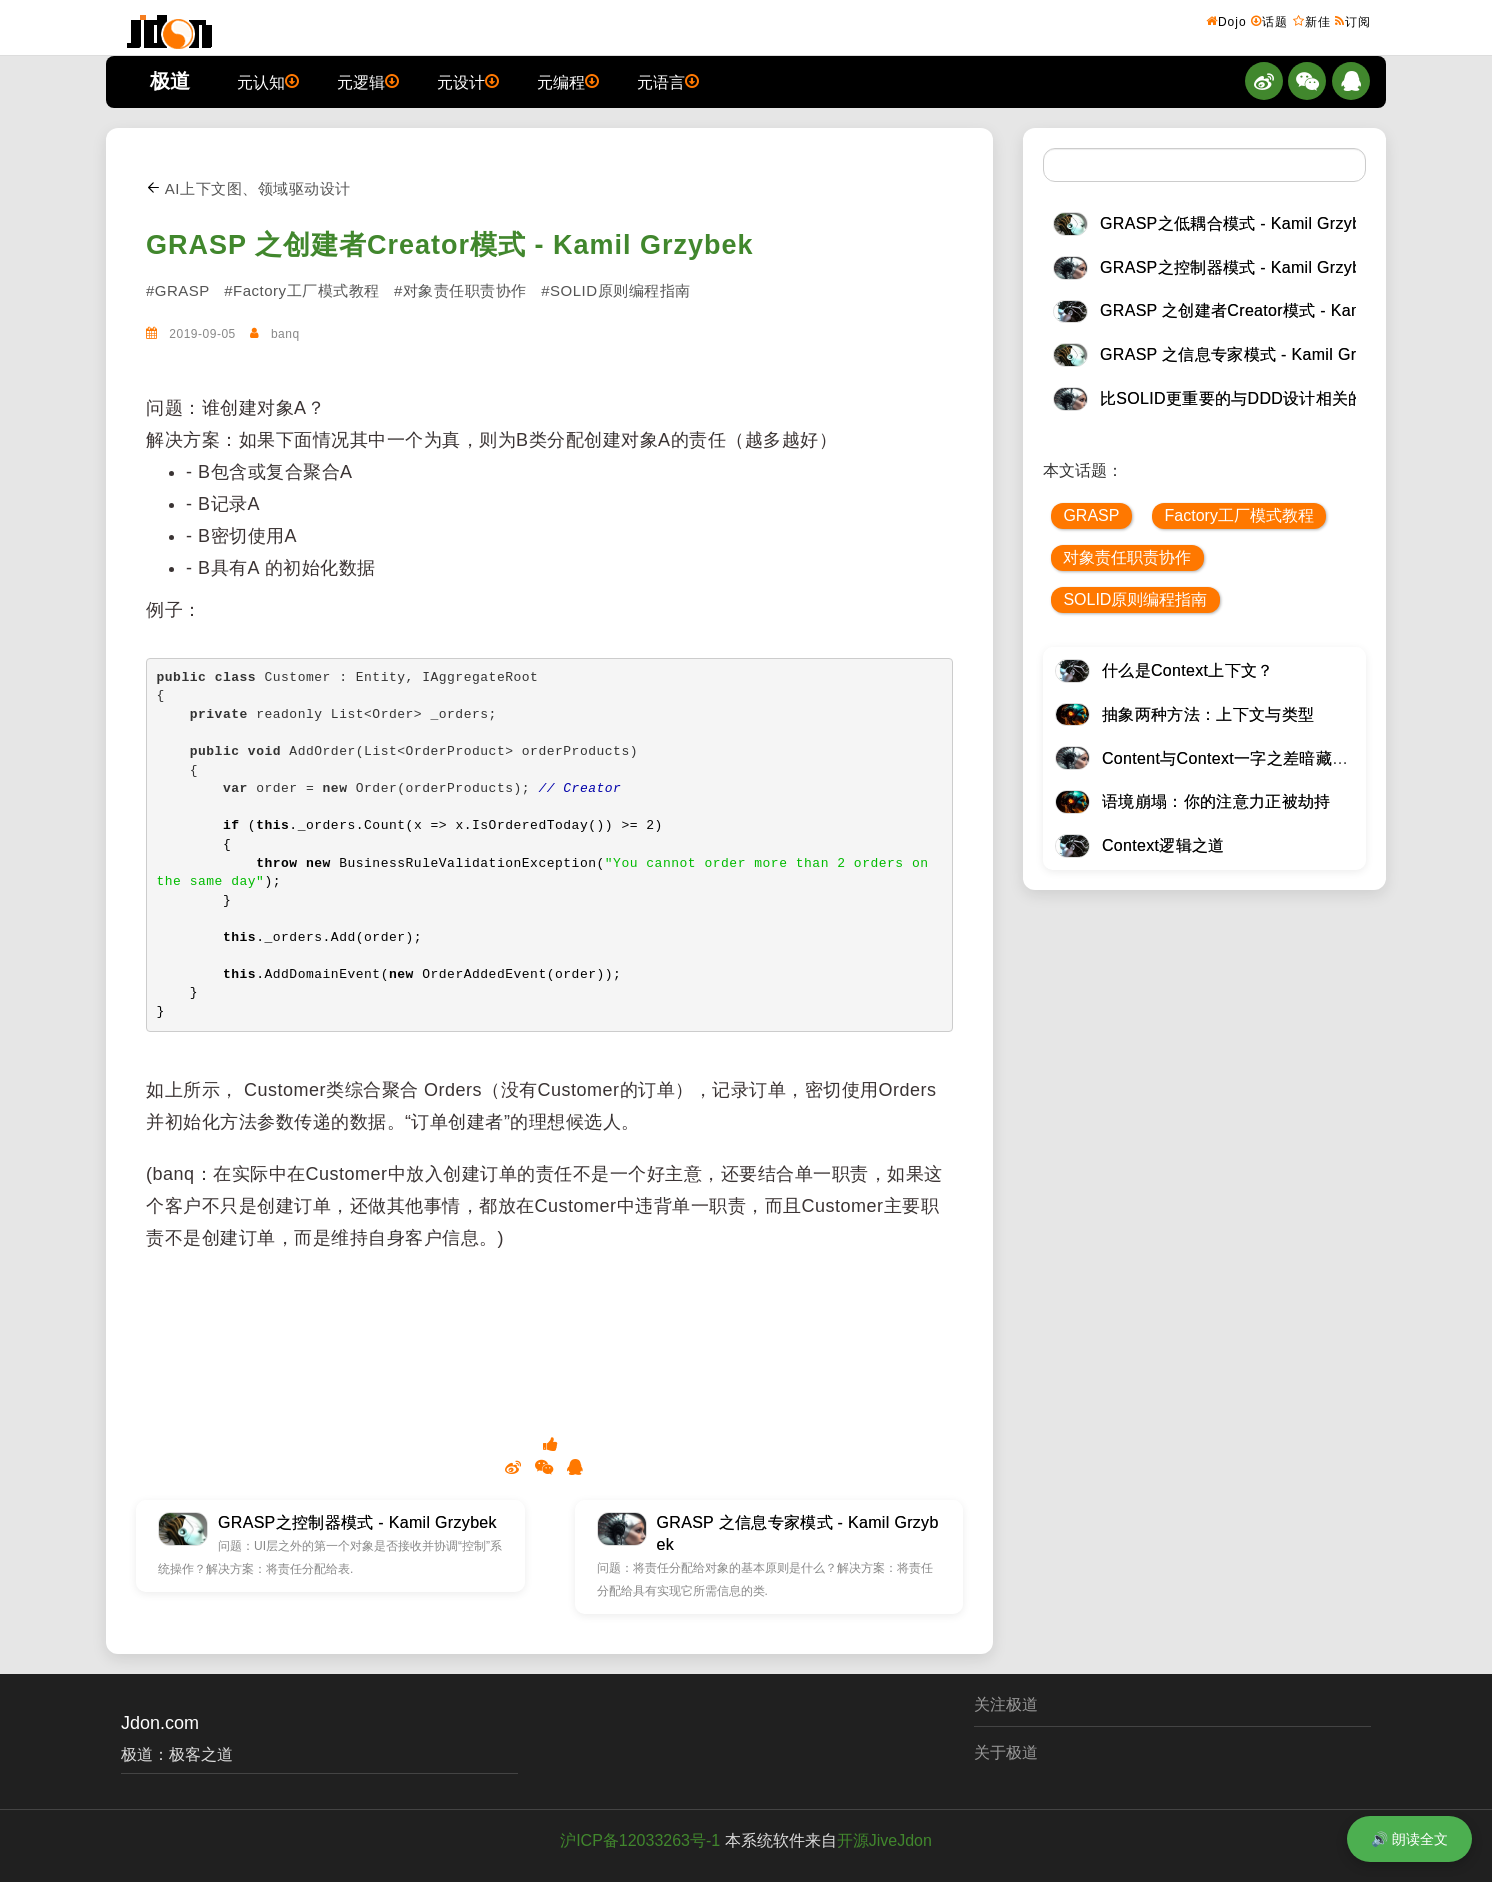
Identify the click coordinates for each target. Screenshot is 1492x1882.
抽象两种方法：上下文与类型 (1208, 714)
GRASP (1091, 515)
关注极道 (1006, 1704)
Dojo (1226, 21)
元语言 (668, 81)
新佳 (1312, 21)
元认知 (268, 81)
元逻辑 (368, 81)
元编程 (568, 81)
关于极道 (1006, 1752)
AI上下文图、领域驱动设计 (248, 188)
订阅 (1353, 21)
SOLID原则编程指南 (1135, 599)
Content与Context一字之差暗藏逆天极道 (1249, 758)
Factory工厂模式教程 (1239, 515)
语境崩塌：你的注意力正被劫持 (1216, 801)
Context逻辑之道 (1163, 845)
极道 (170, 81)
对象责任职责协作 (1127, 557)
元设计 (468, 81)
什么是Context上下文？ (1188, 670)
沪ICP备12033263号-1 (640, 1840)
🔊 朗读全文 (1409, 1839)
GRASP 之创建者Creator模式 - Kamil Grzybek (450, 245)
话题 (1269, 21)
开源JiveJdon (884, 1840)
